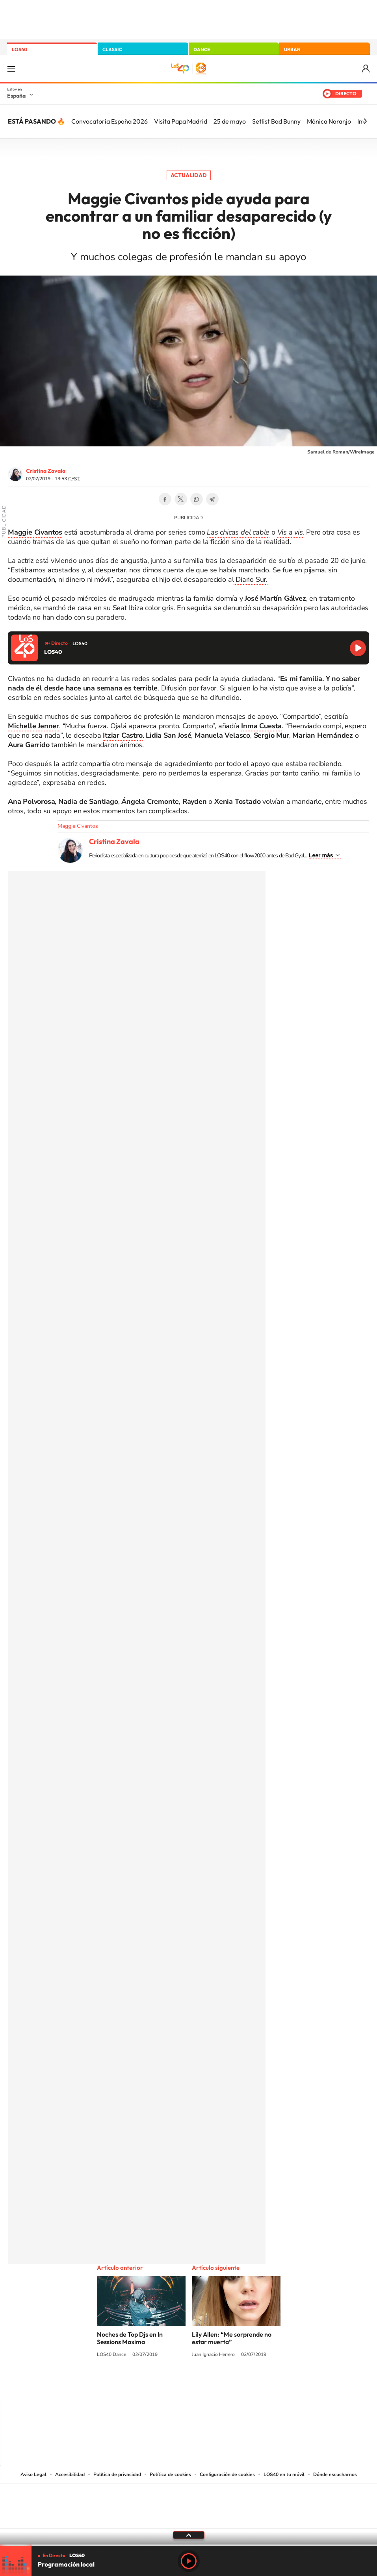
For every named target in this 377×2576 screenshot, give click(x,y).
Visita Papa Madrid (180, 121)
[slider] (188, 2545)
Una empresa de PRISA (188, 2500)
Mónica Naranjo (329, 121)
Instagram (141, 2384)
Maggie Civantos (78, 826)
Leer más (321, 855)
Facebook (165, 499)
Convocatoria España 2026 (109, 121)
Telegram (212, 499)
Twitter (181, 499)
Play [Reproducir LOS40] (189, 2561)
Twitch (220, 2384)
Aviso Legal (33, 2474)
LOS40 (19, 49)
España (16, 95)
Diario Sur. (250, 579)
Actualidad (189, 175)
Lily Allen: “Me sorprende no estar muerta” (231, 2338)
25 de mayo (230, 121)
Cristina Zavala (45, 470)
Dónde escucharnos (335, 2474)
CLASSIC (112, 49)
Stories (236, 2384)
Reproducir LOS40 (358, 648)
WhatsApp (196, 499)
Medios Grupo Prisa (189, 2519)
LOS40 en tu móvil (284, 2474)
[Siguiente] (365, 121)
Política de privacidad (117, 2474)
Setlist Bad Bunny (276, 121)
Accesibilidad (70, 2474)
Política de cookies (170, 2474)
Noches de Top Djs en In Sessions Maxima (130, 2338)
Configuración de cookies (227, 2474)
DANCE (201, 49)
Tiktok (157, 2384)
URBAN (292, 49)
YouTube (173, 2384)
